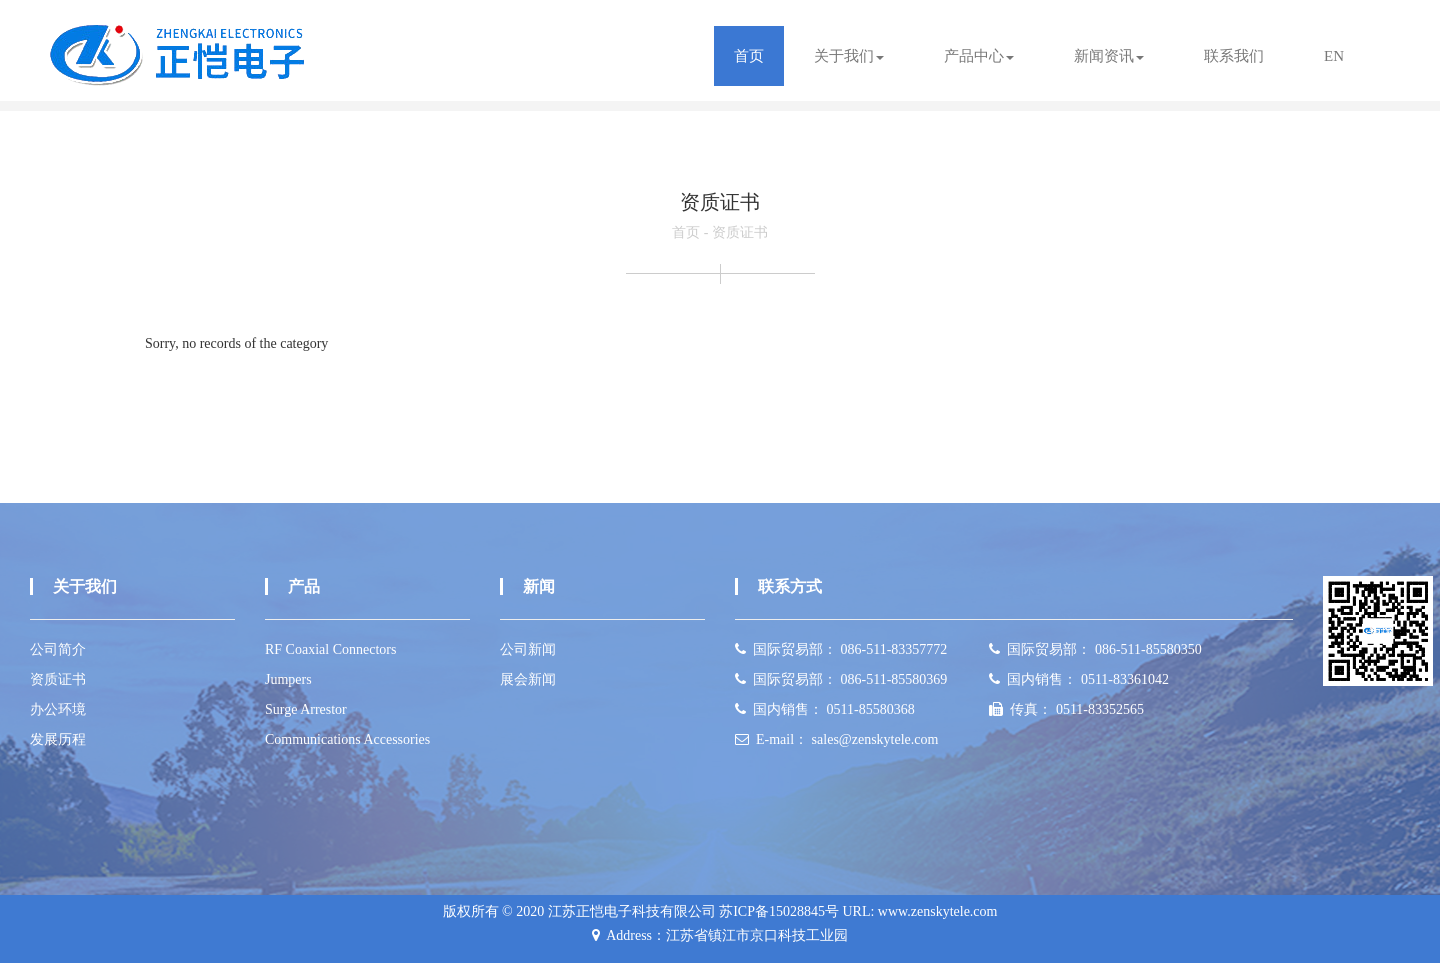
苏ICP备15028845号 (779, 911)
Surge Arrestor (306, 709)
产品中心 (979, 56)
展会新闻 (528, 679)
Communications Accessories (347, 739)
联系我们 (1234, 56)
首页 (749, 56)
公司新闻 (528, 649)
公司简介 (58, 649)
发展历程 (58, 739)
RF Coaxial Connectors (330, 649)
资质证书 (740, 232)
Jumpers (288, 679)
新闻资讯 (1109, 56)
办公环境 (58, 709)
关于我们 (849, 56)
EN (1334, 56)
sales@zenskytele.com (875, 739)
